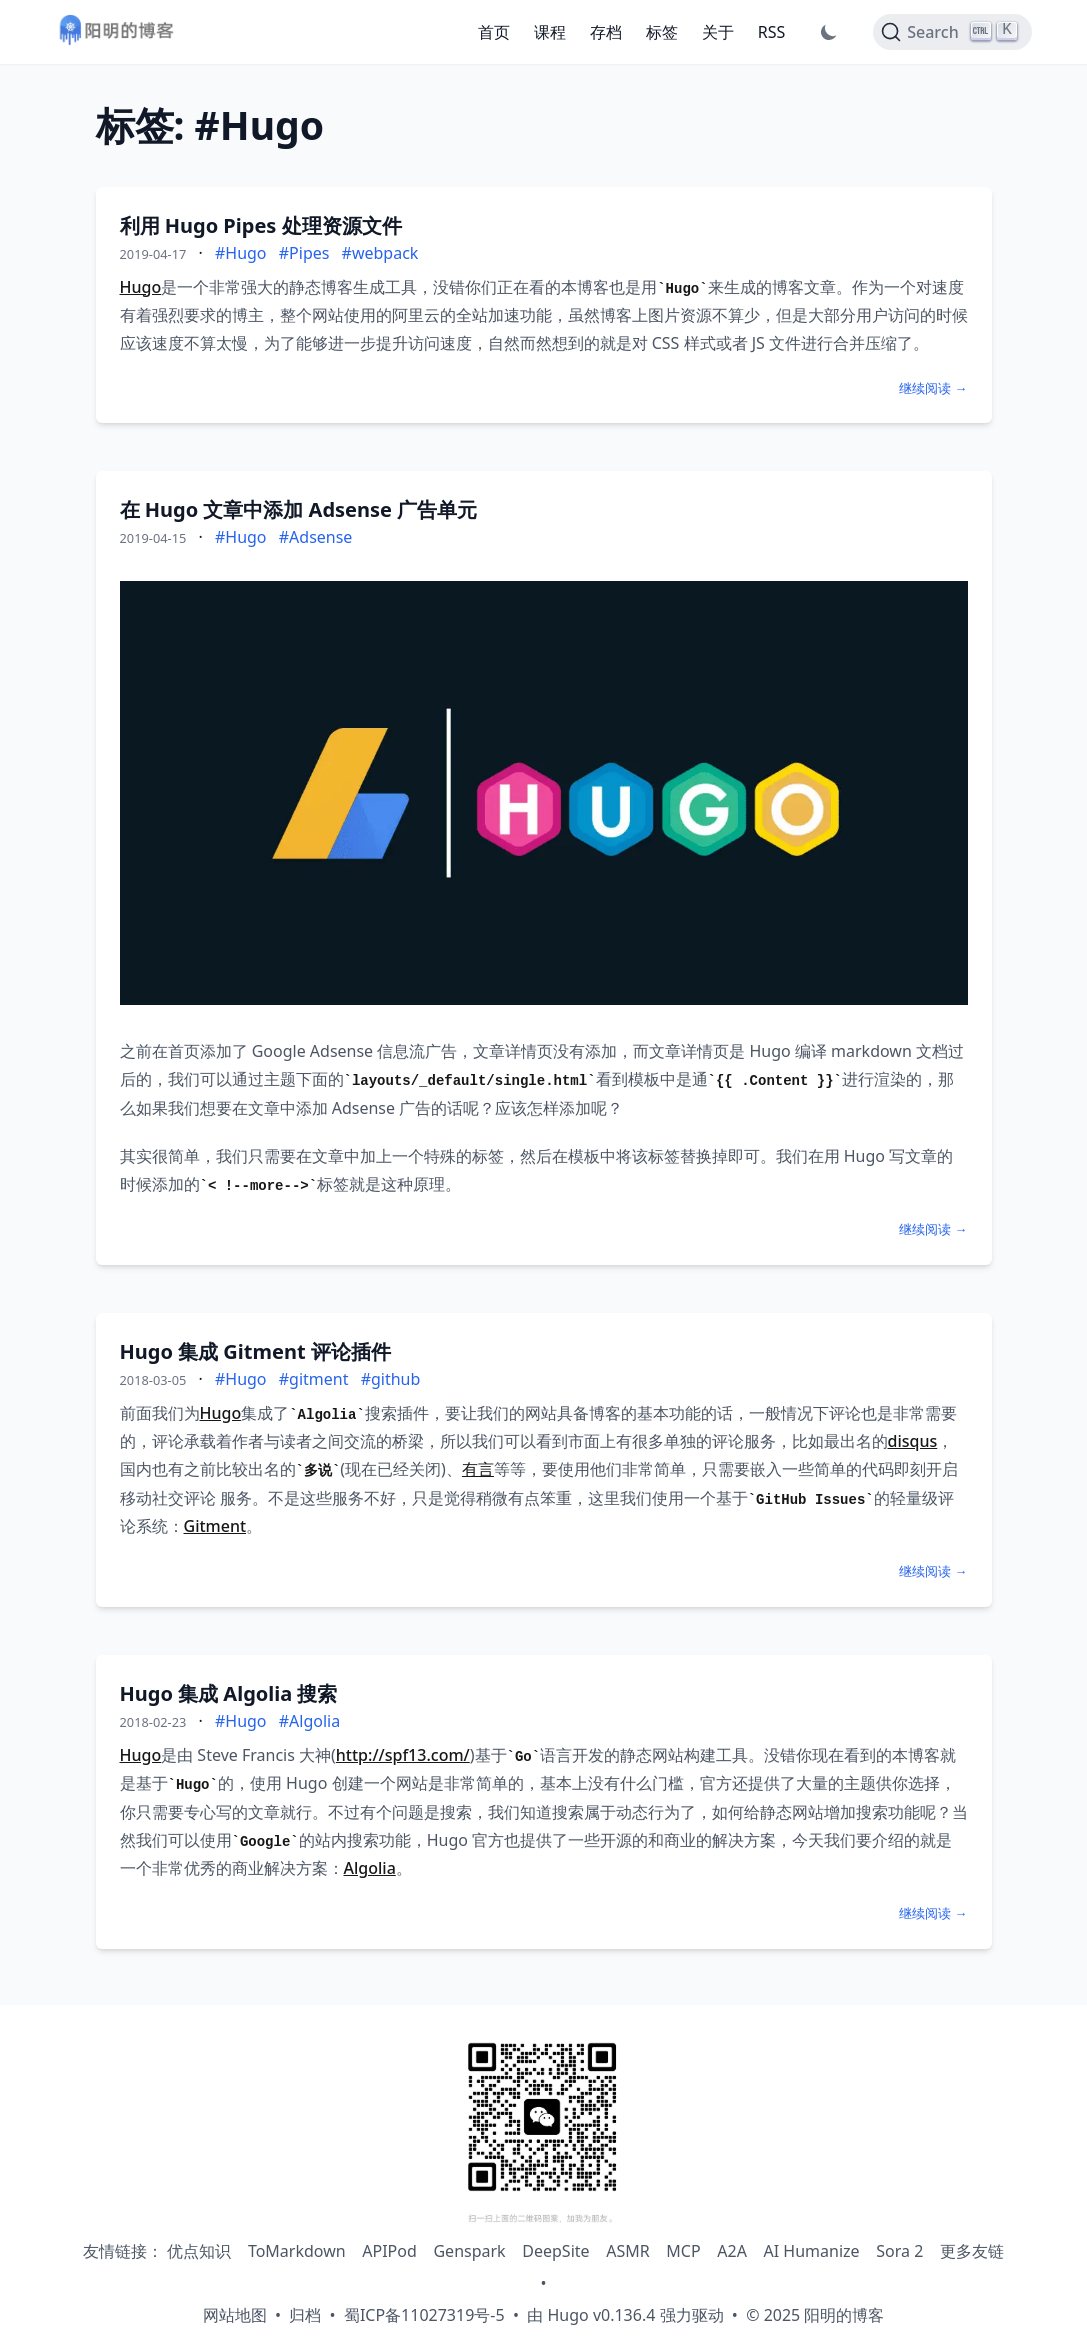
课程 (550, 32)
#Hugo (241, 253)
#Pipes (304, 253)
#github (391, 1379)
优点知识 (199, 2251)
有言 (478, 1469)
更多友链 (972, 2251)
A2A (732, 2251)
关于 (718, 32)
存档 (606, 32)
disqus (913, 1441)
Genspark (469, 2251)
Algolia (370, 1868)
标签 (662, 32)
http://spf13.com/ (403, 1755)
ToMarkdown (297, 2251)
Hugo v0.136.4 (601, 2315)
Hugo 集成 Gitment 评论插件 (255, 1351)
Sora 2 (899, 2251)
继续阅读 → (933, 388)
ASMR (627, 2251)
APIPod (389, 2251)
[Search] (952, 32)
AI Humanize (812, 2251)
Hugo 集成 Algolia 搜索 (229, 1693)
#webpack (380, 253)
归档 (305, 2315)
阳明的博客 (844, 2315)
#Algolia (309, 1721)
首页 (494, 32)
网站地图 (235, 2315)
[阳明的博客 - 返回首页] (116, 32)
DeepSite (555, 2251)
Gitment (215, 1526)
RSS (772, 32)
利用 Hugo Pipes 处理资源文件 (261, 225)
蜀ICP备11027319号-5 (424, 2315)
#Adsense (316, 537)
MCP (683, 2251)
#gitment (314, 1379)
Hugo (141, 287)
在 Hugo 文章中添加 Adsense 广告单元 (299, 509)
